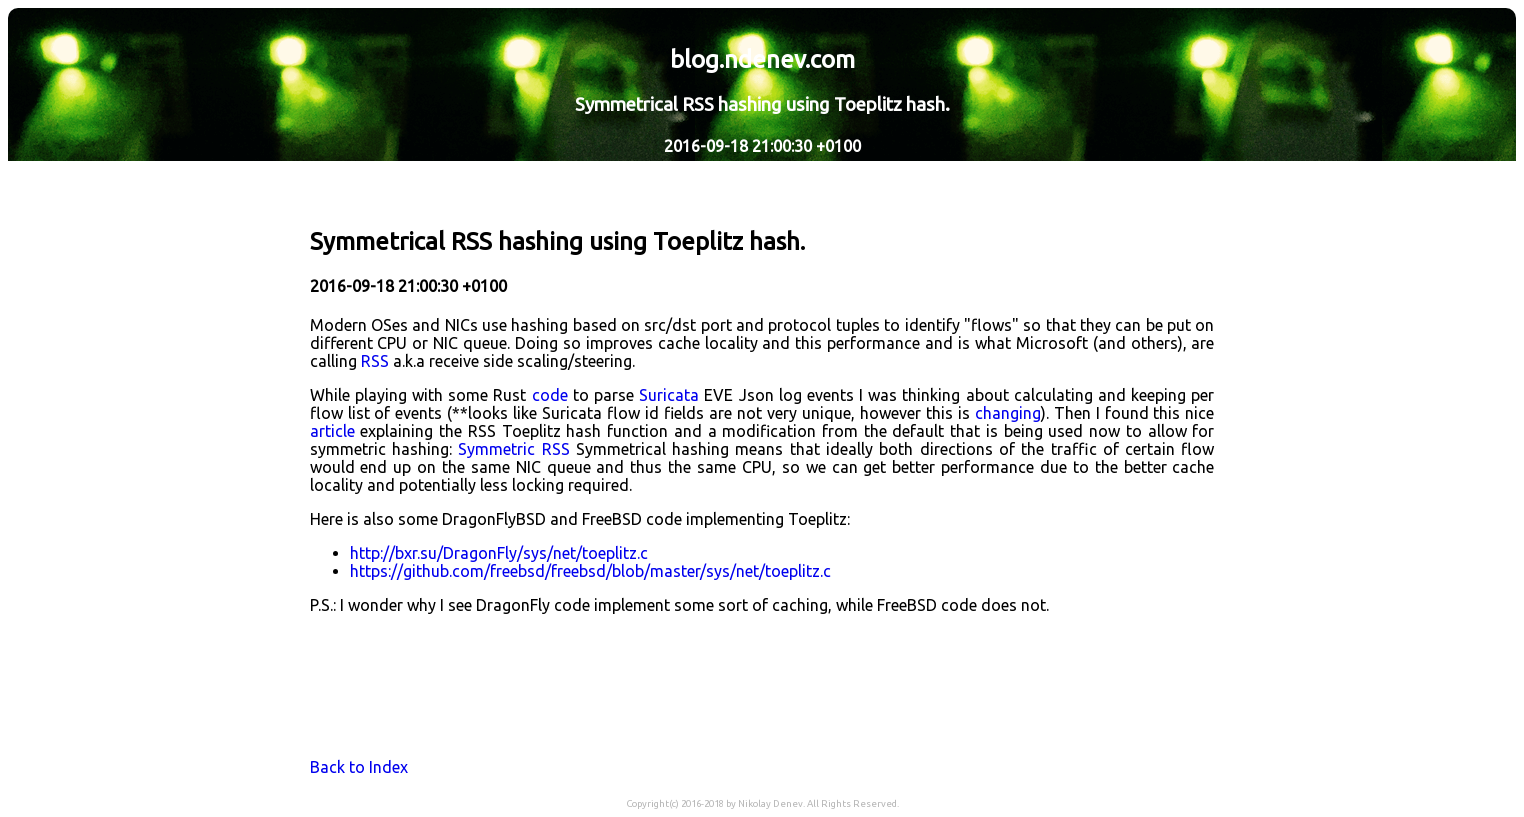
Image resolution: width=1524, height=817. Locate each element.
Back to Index (359, 767)
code (550, 395)
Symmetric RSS (513, 449)
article (332, 431)
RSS (375, 361)
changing (1008, 413)
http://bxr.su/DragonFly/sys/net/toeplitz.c (499, 553)
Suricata (669, 395)
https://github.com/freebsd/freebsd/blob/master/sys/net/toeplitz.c (590, 571)
